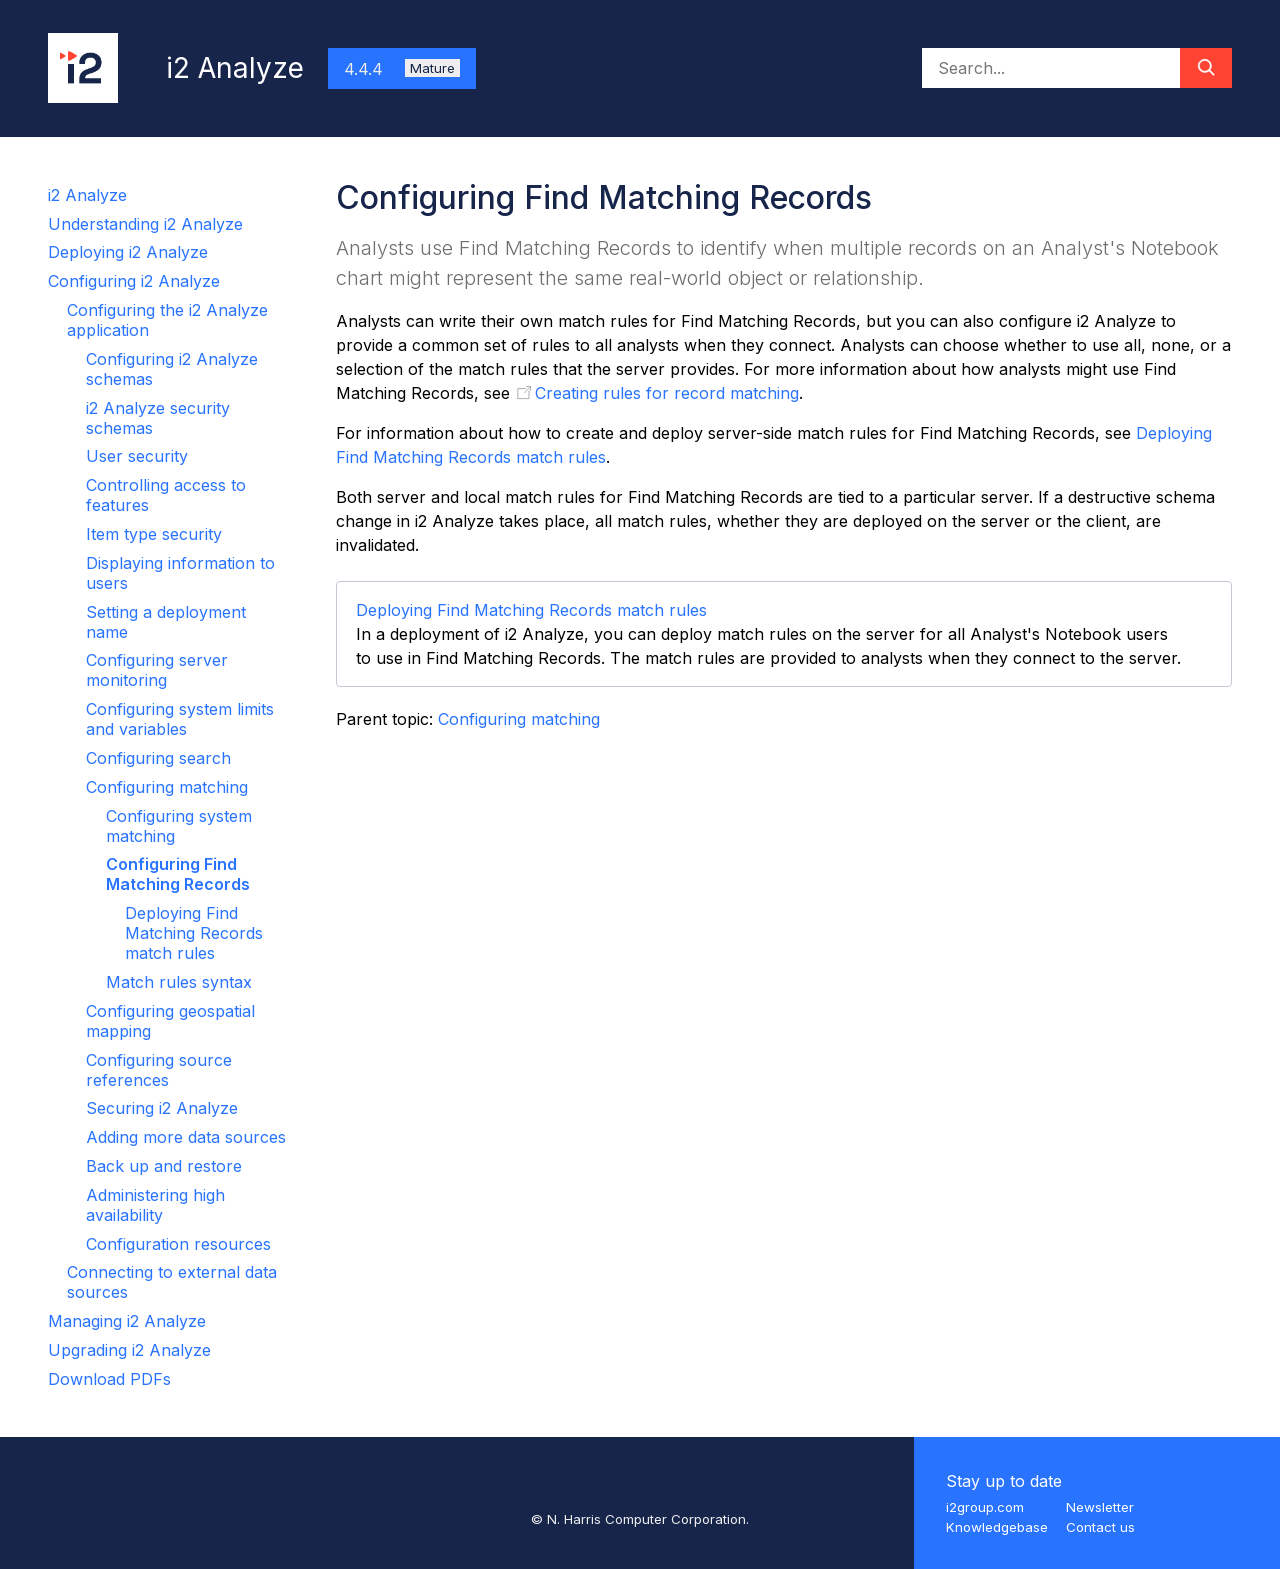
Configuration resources (178, 1244)
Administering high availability (155, 1205)
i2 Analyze (87, 195)
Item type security (154, 534)
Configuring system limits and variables (180, 719)
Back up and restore (164, 1166)
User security (137, 456)
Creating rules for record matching (667, 393)
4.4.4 (402, 69)
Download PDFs (109, 1379)
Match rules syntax (179, 982)
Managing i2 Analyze (127, 1321)
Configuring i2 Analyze (134, 281)
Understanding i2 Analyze (145, 224)
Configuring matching (167, 787)
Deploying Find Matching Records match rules (194, 933)
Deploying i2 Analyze (128, 252)
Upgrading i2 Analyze (129, 1350)
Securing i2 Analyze (162, 1108)
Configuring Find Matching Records (178, 874)
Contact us (1100, 1527)
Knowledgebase (997, 1527)
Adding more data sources (186, 1137)
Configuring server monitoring (157, 670)
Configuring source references (159, 1070)
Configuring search (158, 758)
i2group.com (985, 1507)
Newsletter (1100, 1507)
